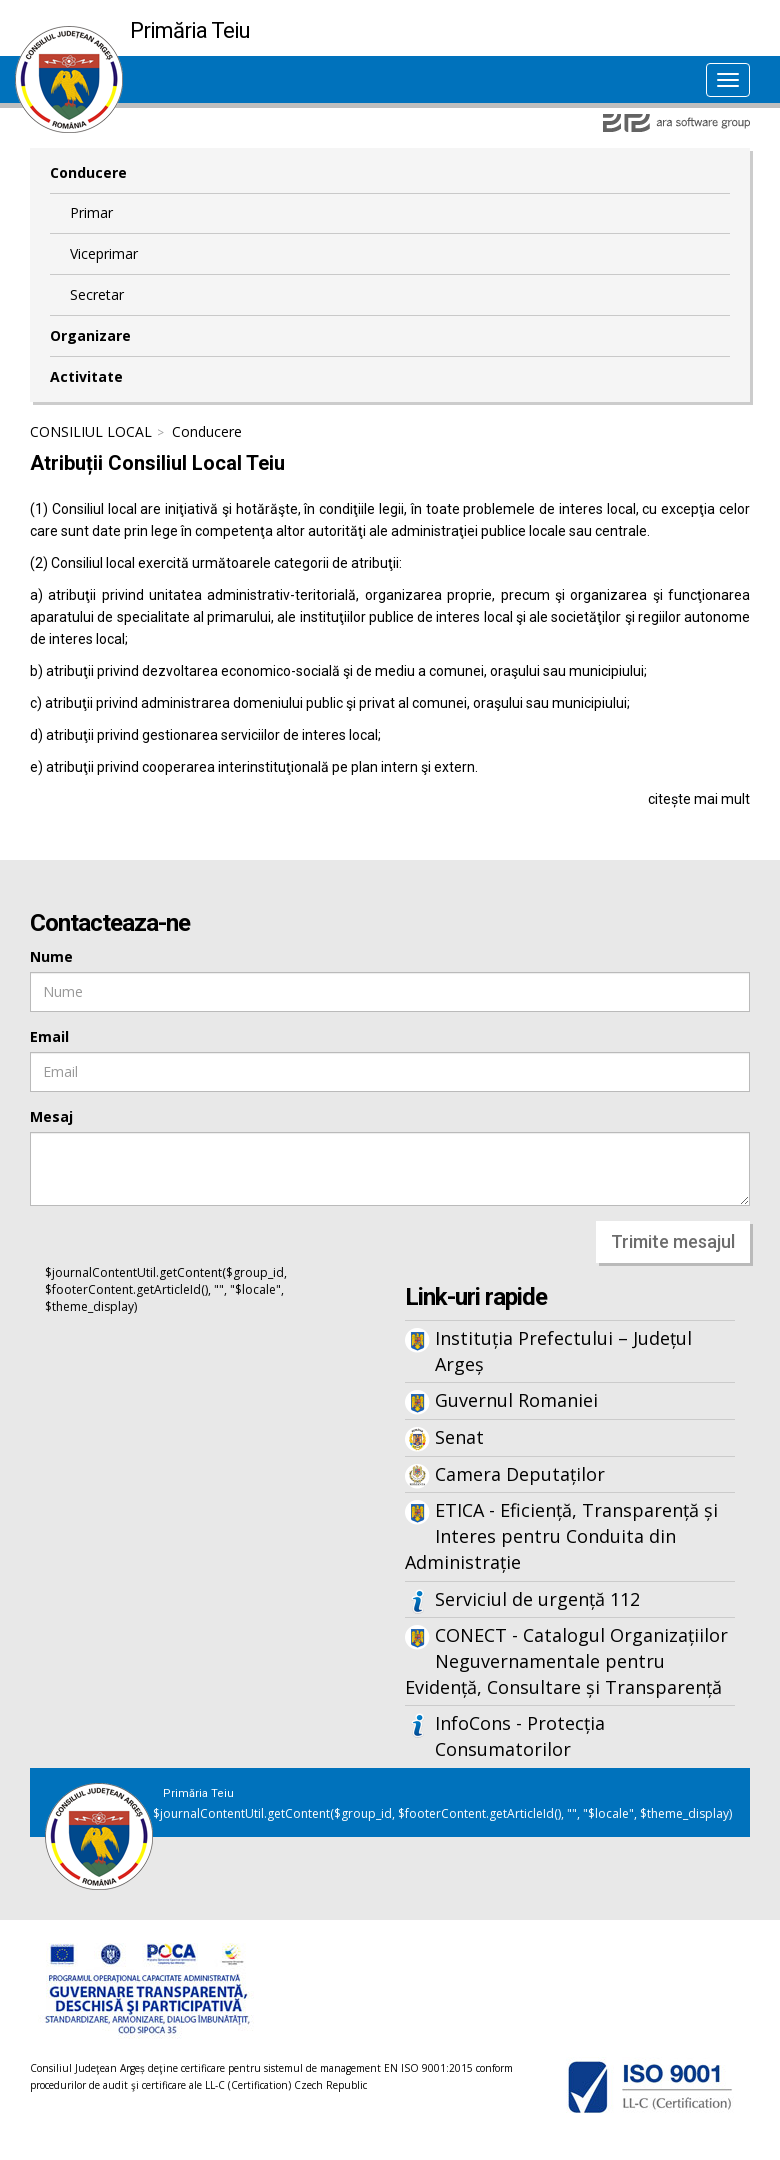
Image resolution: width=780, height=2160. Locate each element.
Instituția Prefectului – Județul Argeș (563, 1351)
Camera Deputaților (520, 1474)
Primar (91, 212)
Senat (459, 1437)
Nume (51, 956)
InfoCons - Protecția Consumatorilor (520, 1736)
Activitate (86, 376)
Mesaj (51, 1116)
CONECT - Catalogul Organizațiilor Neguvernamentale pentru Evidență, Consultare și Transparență (566, 1660)
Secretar (97, 294)
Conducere (88, 172)
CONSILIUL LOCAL (91, 431)
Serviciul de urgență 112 (537, 1599)
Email (49, 1036)
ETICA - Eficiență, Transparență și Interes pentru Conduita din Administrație (561, 1535)
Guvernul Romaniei (516, 1400)
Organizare (90, 335)
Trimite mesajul (673, 1241)
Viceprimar (104, 253)
